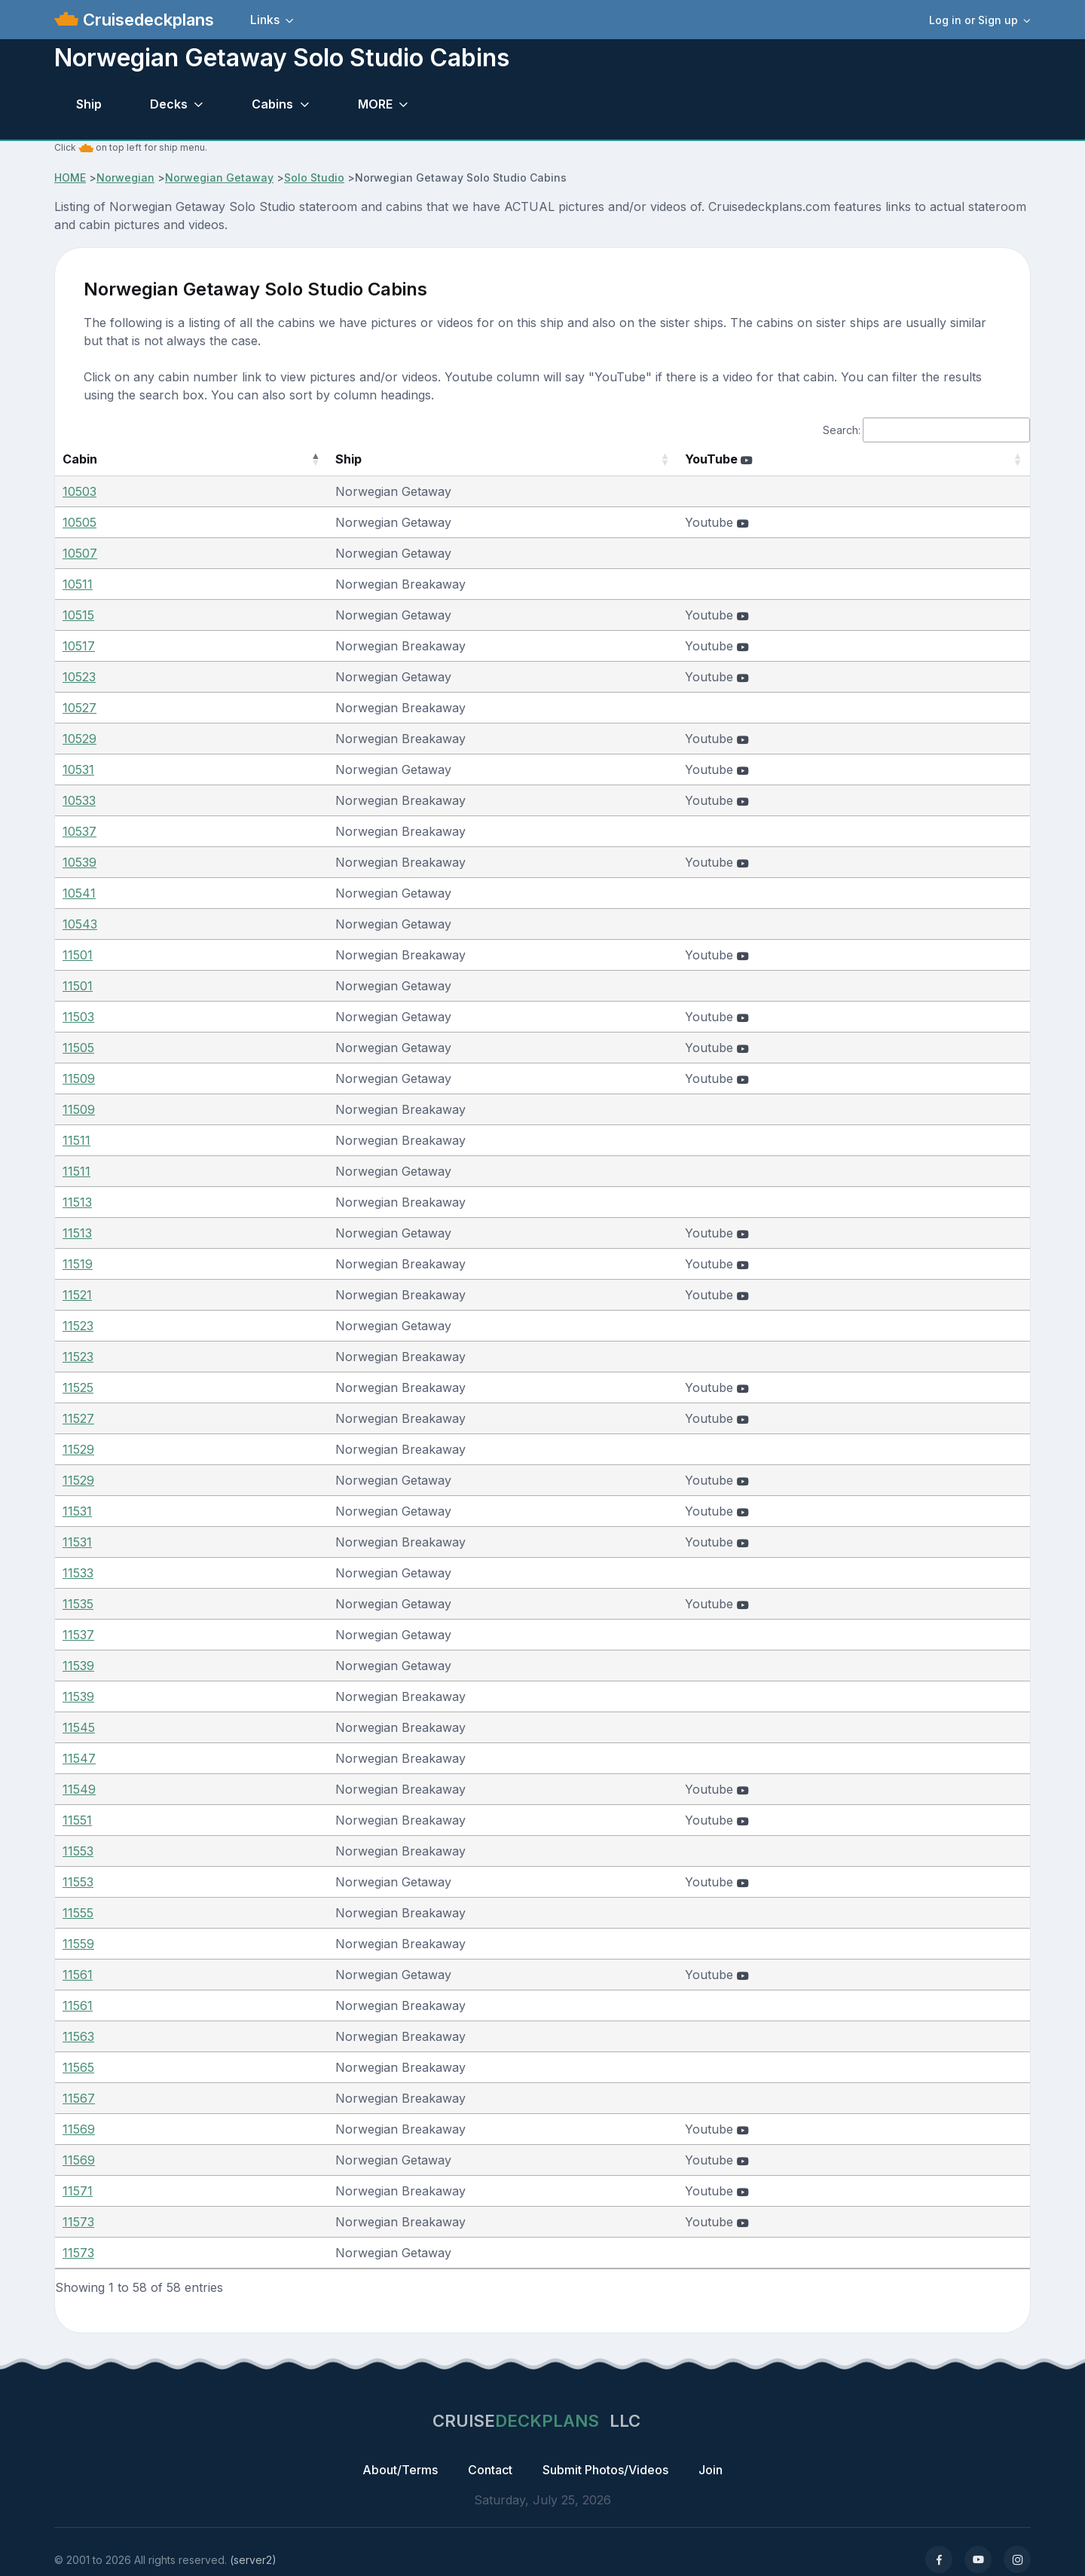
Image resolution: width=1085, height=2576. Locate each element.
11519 (78, 1263)
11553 (78, 1851)
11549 (79, 1789)
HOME (70, 177)
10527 (79, 707)
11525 (78, 1387)
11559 (78, 1943)
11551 (77, 1820)
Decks (169, 104)
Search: (926, 430)
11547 (79, 1758)
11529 (78, 1449)
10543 (80, 924)
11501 (78, 954)
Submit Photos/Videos (605, 2469)
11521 (77, 1294)
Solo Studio (314, 177)
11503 (78, 1016)
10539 (79, 862)
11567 (79, 2098)
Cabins (272, 104)
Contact (490, 2469)
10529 (79, 738)
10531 (78, 769)
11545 (79, 1727)
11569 (79, 2129)
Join (710, 2469)
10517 (79, 645)
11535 (78, 1603)
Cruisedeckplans (146, 19)
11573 (78, 2221)
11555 (78, 1912)
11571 (78, 2190)
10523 (79, 676)
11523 (78, 1325)
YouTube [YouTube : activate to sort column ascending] (765, 459)
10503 (79, 491)
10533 (79, 800)
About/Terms (400, 2469)
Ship (89, 104)
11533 (78, 1572)
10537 (79, 831)
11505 (78, 1047)
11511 (76, 1140)
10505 (79, 522)
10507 (80, 553)
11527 (78, 1418)
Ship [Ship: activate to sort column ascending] (275, 459)
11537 (78, 1634)
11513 (77, 1202)
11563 (78, 2036)
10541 (79, 893)
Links (265, 19)
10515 (78, 615)
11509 (79, 1078)
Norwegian (125, 177)
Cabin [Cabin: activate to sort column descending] (80, 459)
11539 (78, 1665)
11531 (77, 1511)
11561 (78, 1974)
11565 (78, 2067)
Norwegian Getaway (219, 177)
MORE (375, 104)
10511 (78, 584)
